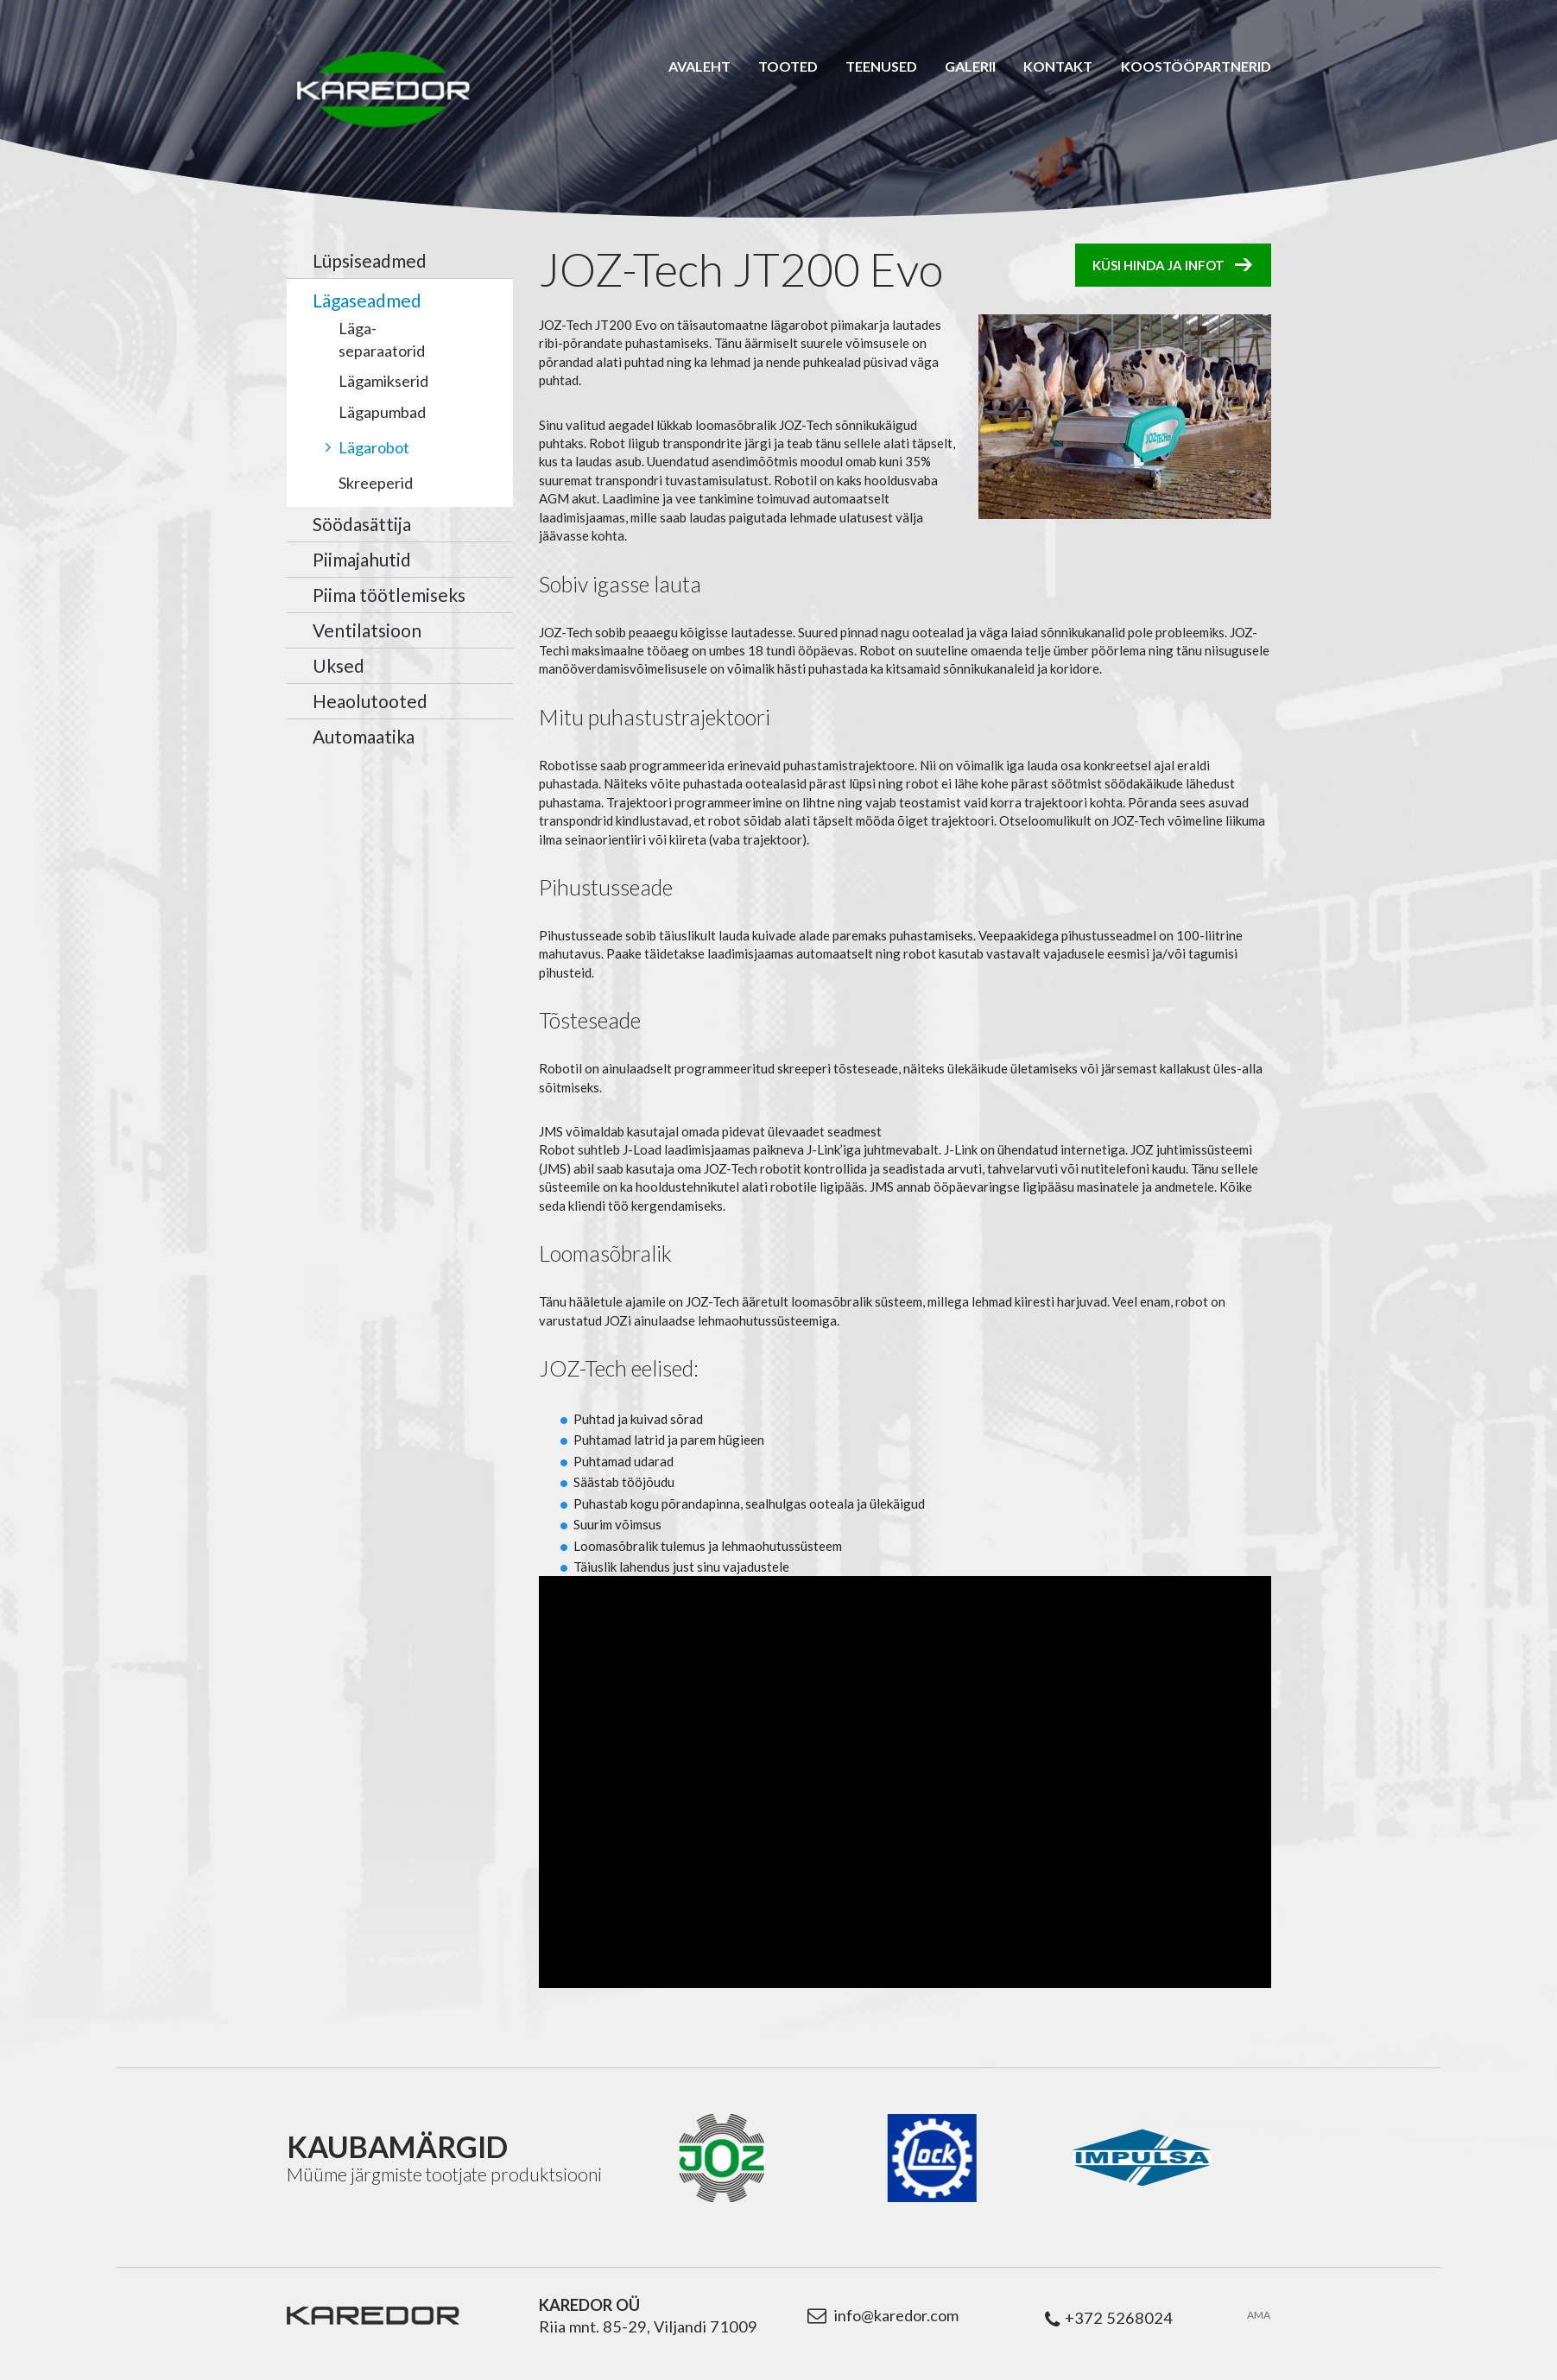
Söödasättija (362, 524)
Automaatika (364, 736)
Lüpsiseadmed (370, 260)
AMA (1258, 2315)
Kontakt (1057, 66)
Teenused (881, 66)
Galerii (970, 66)
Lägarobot (374, 447)
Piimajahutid (362, 559)
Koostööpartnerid (1196, 66)
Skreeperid (376, 482)
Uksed (338, 665)
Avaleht (699, 66)
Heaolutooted (370, 701)
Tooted (788, 66)
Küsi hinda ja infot (1158, 265)
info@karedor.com (896, 2315)
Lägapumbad (382, 411)
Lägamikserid (383, 380)
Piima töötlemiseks (389, 594)
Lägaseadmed (367, 300)
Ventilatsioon (367, 630)
